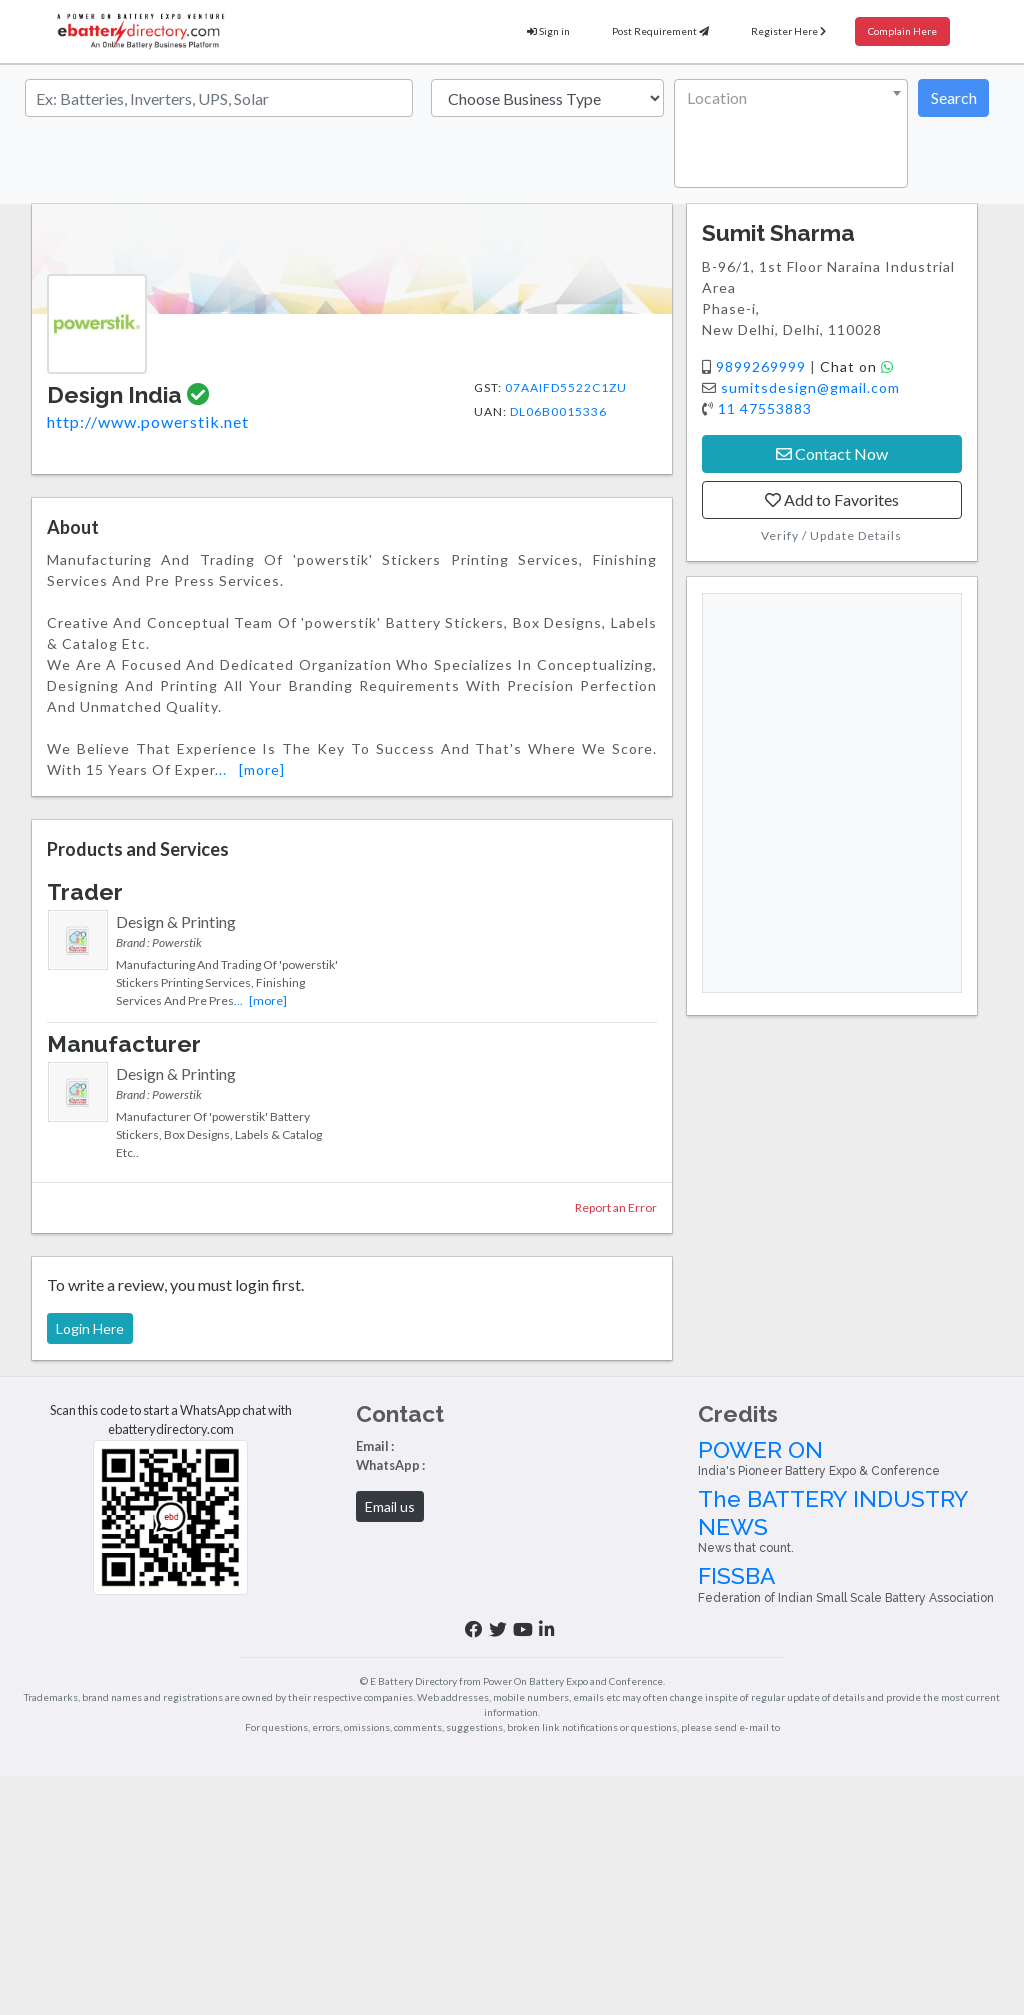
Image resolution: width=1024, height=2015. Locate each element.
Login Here (90, 1328)
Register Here (788, 31)
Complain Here (902, 31)
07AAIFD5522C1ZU (566, 387)
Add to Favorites (832, 499)
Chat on (857, 366)
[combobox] (791, 133)
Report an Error (616, 1207)
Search (954, 97)
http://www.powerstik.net (148, 421)
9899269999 (763, 366)
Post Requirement (660, 31)
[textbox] (787, 98)
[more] (262, 769)
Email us (390, 1506)
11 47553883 (765, 408)
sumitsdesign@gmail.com (810, 387)
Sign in (548, 31)
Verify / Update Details (831, 535)
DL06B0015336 (558, 411)
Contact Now (832, 453)
